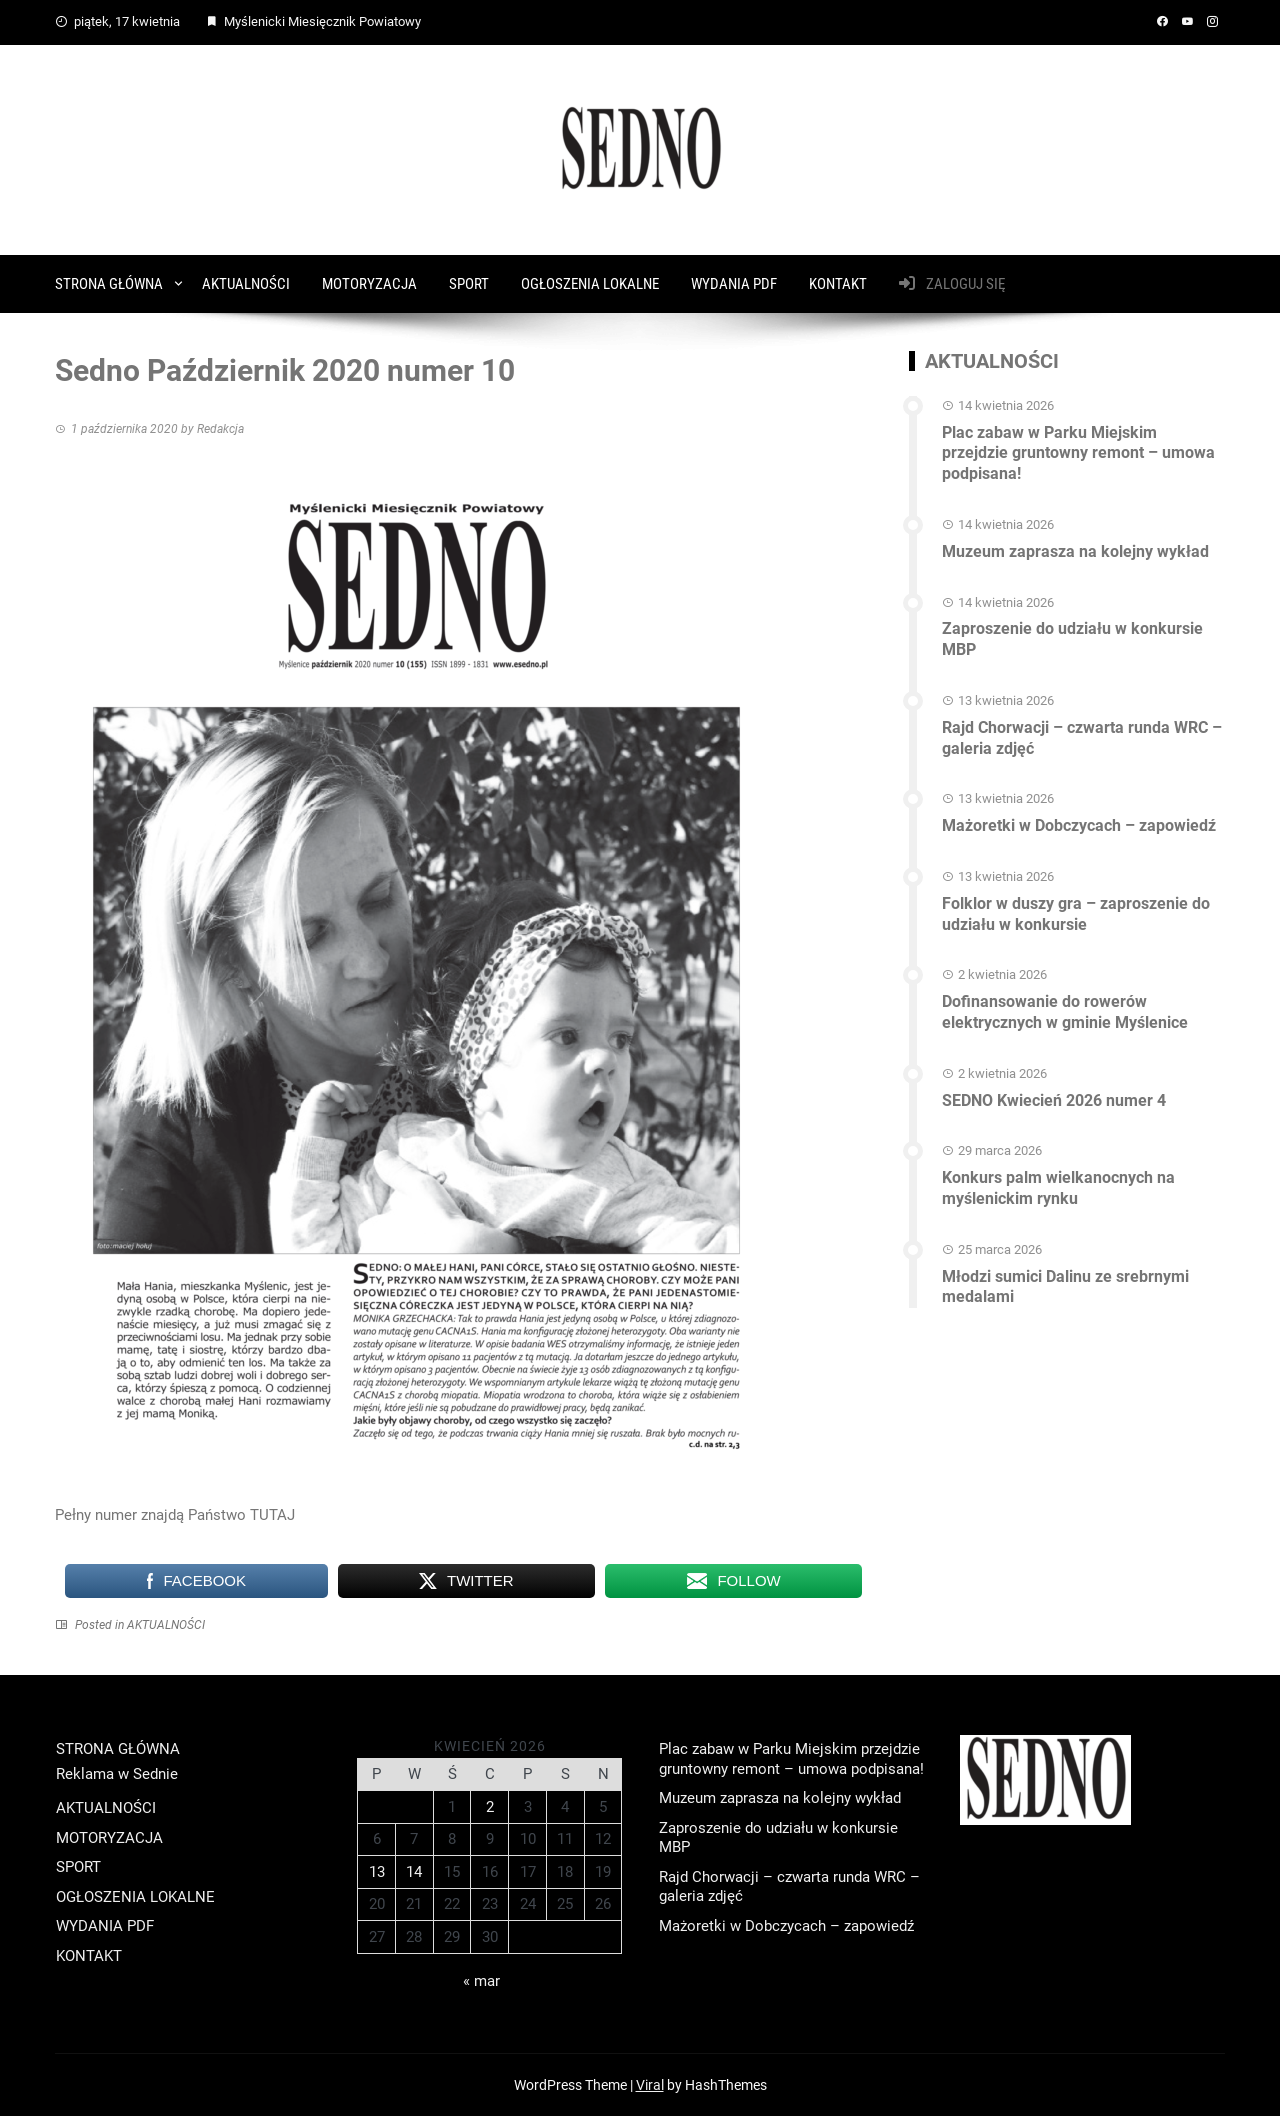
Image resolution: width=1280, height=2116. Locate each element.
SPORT (469, 284)
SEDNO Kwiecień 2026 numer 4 (1054, 1100)
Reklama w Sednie (117, 1774)
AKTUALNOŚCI (246, 284)
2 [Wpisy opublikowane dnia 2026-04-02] (490, 1807)
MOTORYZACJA (369, 284)
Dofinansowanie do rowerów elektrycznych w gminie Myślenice (1065, 1012)
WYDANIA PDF (734, 284)
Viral (650, 2085)
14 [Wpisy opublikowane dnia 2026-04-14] (414, 1872)
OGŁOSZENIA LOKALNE (590, 284)
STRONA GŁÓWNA (109, 284)
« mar (481, 1981)
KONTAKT (838, 284)
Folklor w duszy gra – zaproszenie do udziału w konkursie (1076, 914)
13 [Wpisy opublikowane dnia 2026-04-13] (377, 1872)
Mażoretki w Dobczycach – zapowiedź (1079, 825)
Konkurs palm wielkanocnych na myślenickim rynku (1058, 1188)
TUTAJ (272, 1515)
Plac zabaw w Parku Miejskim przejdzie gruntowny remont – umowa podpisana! (1078, 453)
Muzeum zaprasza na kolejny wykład (1075, 551)
